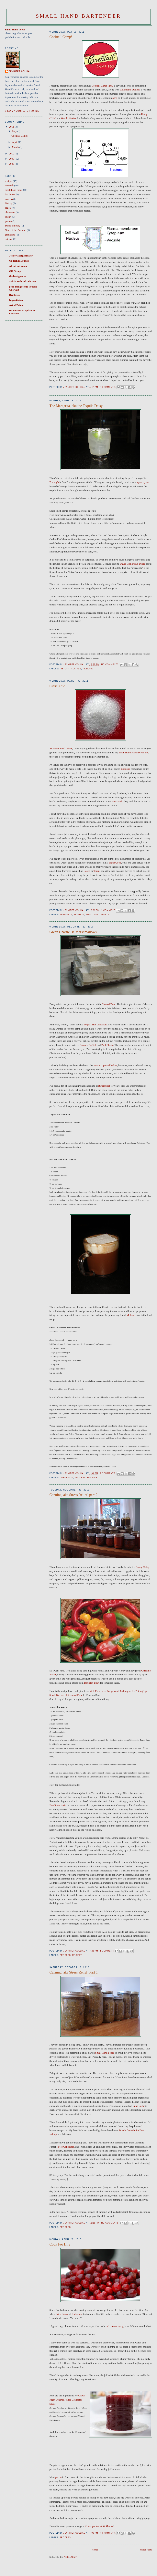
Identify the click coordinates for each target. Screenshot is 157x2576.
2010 (12, 153)
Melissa (130, 1315)
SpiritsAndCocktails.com (23, 281)
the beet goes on (18, 276)
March (15, 147)
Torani (97, 870)
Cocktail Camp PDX (102, 85)
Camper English (88, 1044)
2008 (12, 163)
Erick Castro (62, 2313)
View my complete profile (22, 111)
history (65, 669)
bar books (10, 194)
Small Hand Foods (128, 752)
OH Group (15, 271)
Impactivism (16, 299)
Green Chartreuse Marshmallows (73, 932)
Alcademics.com (18, 266)
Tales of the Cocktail (15, 230)
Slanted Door (108, 1004)
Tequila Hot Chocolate (95, 1024)
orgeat (8, 207)
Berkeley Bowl (92, 1682)
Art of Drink (16, 305)
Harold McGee (68, 118)
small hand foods (97, 915)
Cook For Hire (60, 2244)
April (15, 142)
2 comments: (108, 1473)
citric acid (117, 801)
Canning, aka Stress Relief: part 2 (73, 1495)
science (79, 915)
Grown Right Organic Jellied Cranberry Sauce (67, 2399)
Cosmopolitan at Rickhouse (99, 2526)
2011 (12, 126)
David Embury (12, 225)
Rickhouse (77, 2313)
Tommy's (54, 482)
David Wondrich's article (132, 563)
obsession (66, 1478)
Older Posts (146, 2549)
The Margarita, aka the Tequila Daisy (76, 406)
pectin (58, 2477)
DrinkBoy (14, 294)
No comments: (110, 664)
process (80, 1478)
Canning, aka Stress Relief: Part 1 (74, 1972)
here (114, 97)
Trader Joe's (115, 862)
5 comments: (108, 387)
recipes (76, 669)
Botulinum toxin (58, 1805)
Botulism (125, 768)
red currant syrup (114, 2326)
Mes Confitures (66, 2146)
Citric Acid (57, 686)
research (89, 669)
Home (95, 2549)
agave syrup (143, 482)
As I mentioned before (61, 748)
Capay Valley (142, 1566)
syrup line (143, 752)
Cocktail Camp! (61, 37)
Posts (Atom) (70, 2556)
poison (8, 221)
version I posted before (105, 1065)
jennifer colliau (20, 71)
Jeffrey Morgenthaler (21, 255)
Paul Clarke (107, 1044)
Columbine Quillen (130, 89)
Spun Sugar (139, 2105)
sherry (8, 216)
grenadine (10, 234)
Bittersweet (104, 1085)
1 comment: (108, 910)
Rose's (87, 870)
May (14, 131)
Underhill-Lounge (19, 260)
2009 (12, 158)
